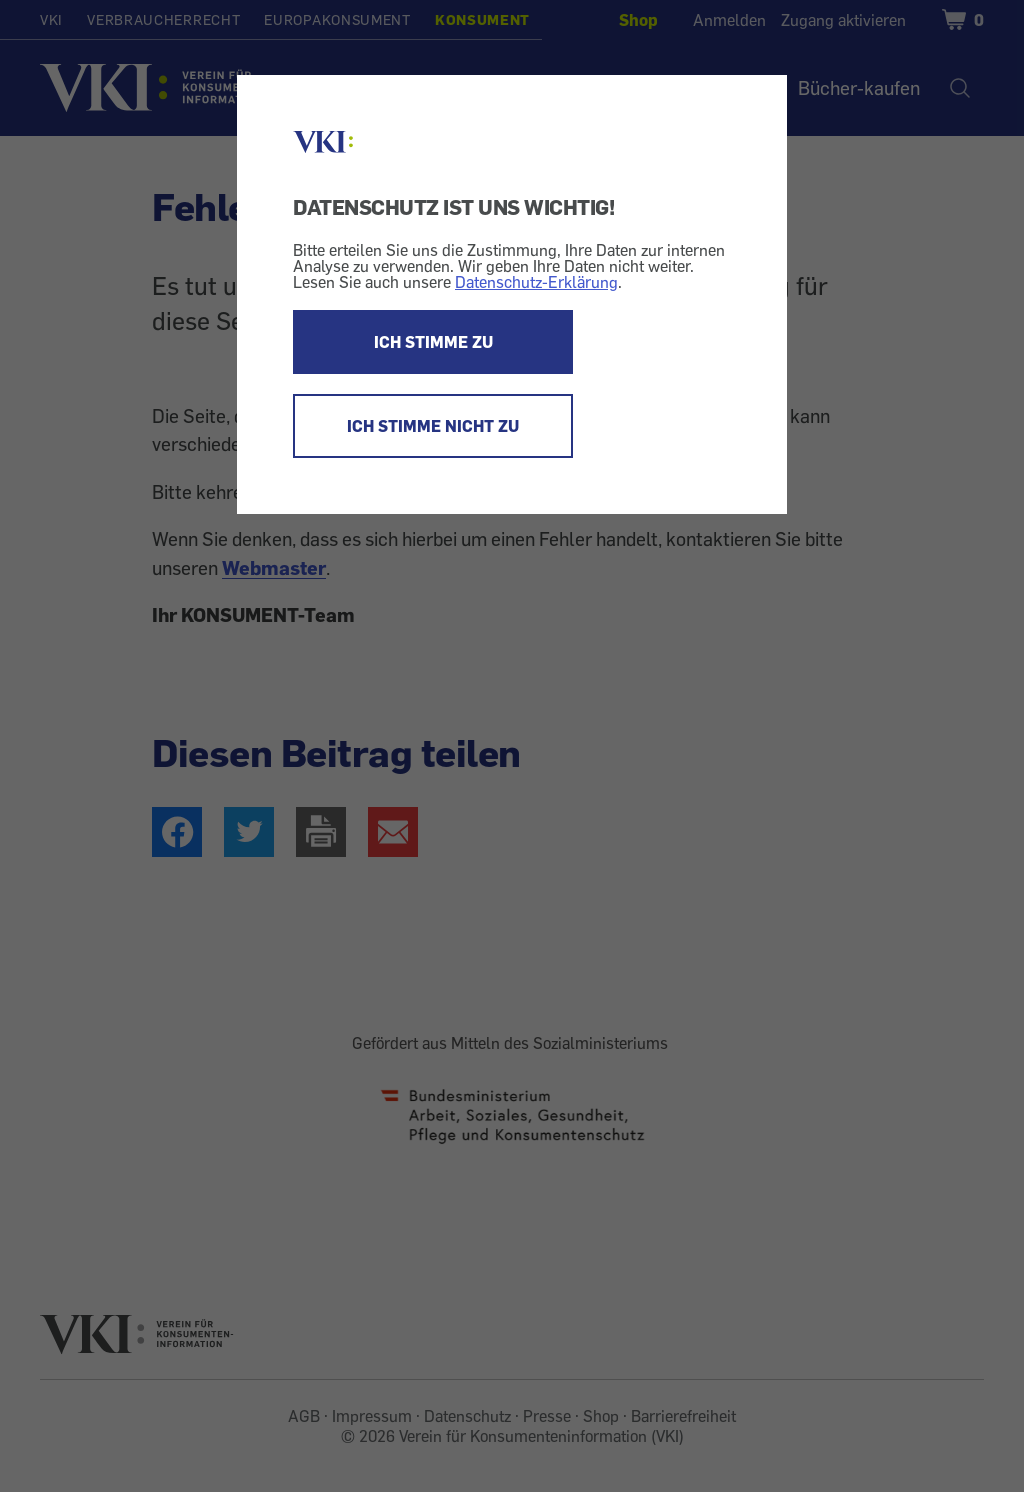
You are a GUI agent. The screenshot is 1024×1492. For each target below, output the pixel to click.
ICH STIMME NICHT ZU (433, 426)
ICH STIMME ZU (433, 342)
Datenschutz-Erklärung (536, 282)
